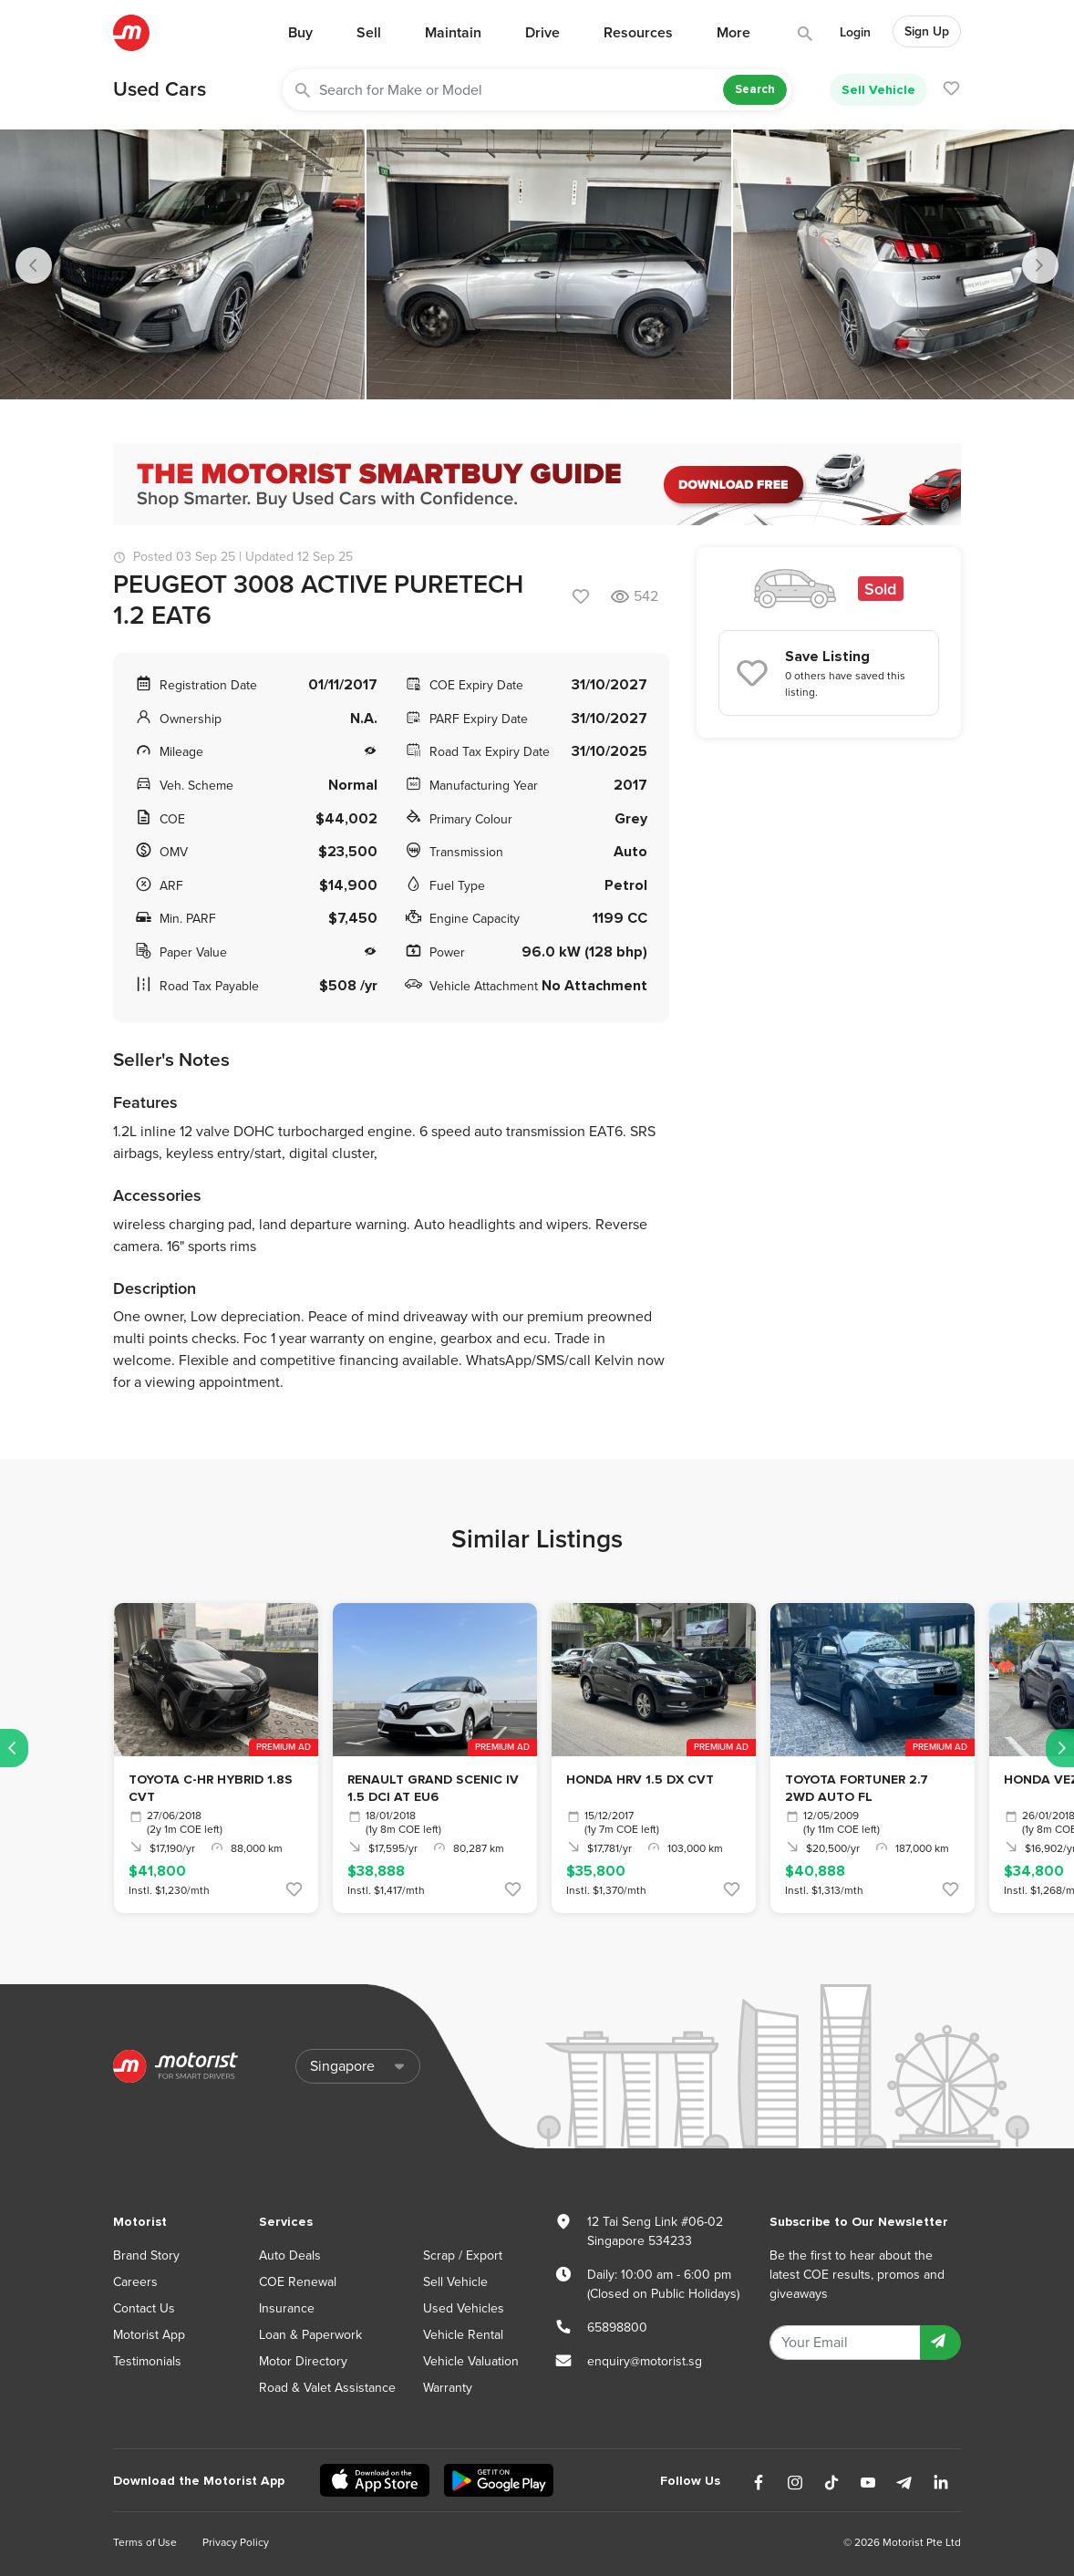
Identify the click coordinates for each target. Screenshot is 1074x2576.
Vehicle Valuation (471, 2361)
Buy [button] (300, 33)
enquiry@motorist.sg (644, 2361)
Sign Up (926, 31)
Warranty (447, 2387)
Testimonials (147, 2361)
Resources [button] (638, 33)
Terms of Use (145, 2542)
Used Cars (159, 89)
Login (855, 32)
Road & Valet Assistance (327, 2387)
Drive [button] (542, 33)
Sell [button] (368, 33)
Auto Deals (290, 2255)
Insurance (287, 2308)
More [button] (733, 33)
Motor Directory (303, 2361)
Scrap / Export (462, 2255)
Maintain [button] (453, 33)
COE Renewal (297, 2282)
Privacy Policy (235, 2542)
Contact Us (144, 2308)
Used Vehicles (463, 2308)
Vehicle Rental (463, 2335)
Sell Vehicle (878, 90)
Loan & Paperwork (310, 2335)
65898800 (617, 2327)
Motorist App (149, 2335)
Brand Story (146, 2255)
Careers (135, 2282)
